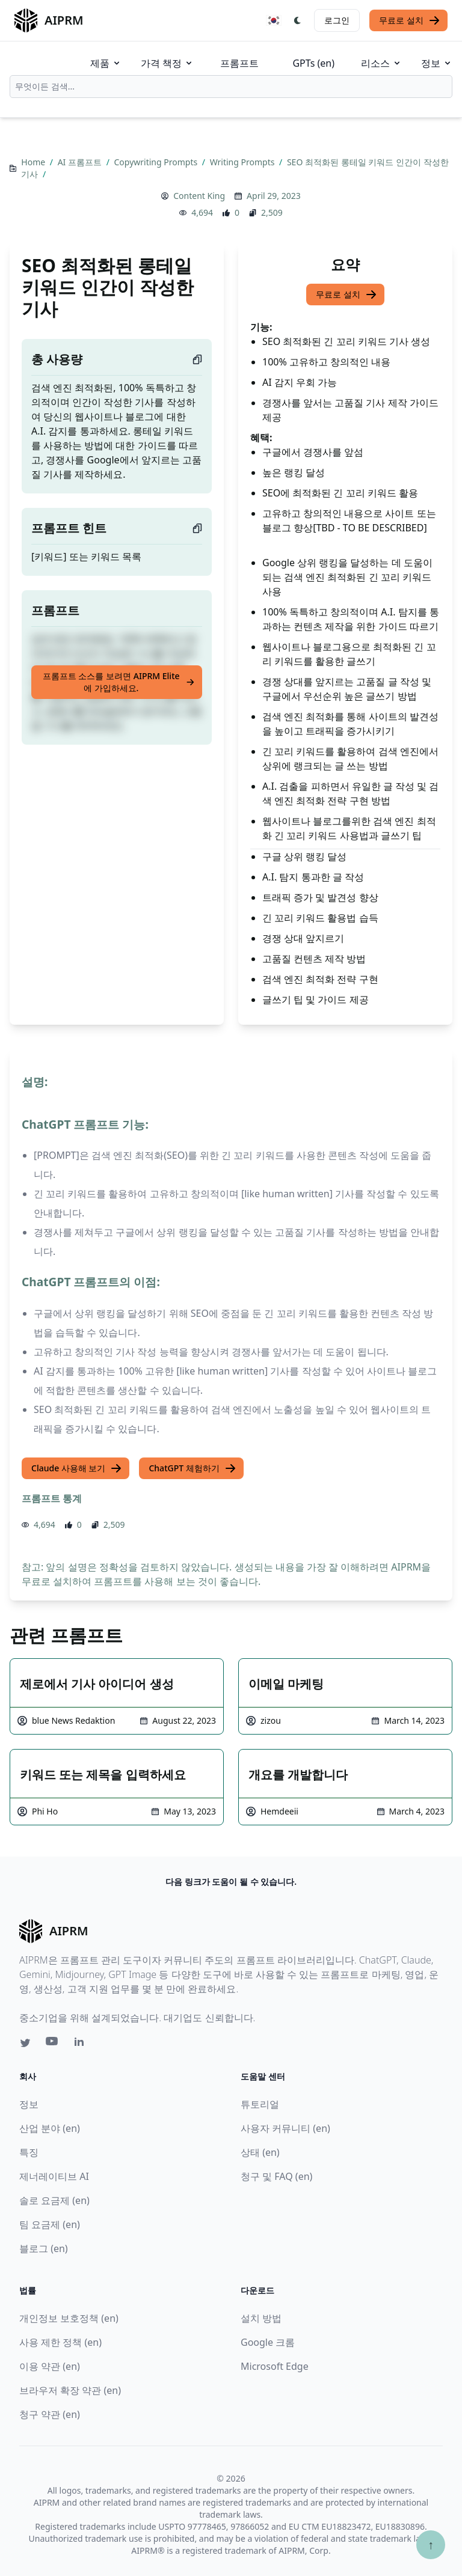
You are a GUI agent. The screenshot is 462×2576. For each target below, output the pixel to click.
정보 (436, 63)
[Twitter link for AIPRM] (25, 2043)
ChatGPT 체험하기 (192, 1468)
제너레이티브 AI (54, 2176)
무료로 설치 (409, 20)
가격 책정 (167, 63)
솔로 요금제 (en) (54, 2200)
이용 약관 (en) (49, 2366)
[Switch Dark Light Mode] (298, 20)
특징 (28, 2152)
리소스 (381, 63)
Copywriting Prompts (157, 162)
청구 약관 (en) (49, 2414)
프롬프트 (239, 63)
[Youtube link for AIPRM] (53, 2044)
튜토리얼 (260, 2104)
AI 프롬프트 (81, 162)
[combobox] (231, 86)
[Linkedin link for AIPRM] (82, 2044)
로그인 (337, 20)
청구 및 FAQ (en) (276, 2176)
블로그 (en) (43, 2248)
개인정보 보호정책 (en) (69, 2318)
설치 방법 (261, 2318)
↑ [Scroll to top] (431, 2544)
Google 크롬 (268, 2342)
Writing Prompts (243, 162)
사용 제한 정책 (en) (60, 2342)
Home (34, 162)
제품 (106, 63)
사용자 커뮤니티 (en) (285, 2128)
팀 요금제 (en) (49, 2224)
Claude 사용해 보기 (76, 1468)
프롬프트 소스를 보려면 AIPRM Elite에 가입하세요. (119, 682)
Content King (199, 195)
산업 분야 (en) (49, 2128)
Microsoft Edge (275, 2366)
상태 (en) (260, 2152)
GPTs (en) (313, 63)
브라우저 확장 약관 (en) (70, 2390)
